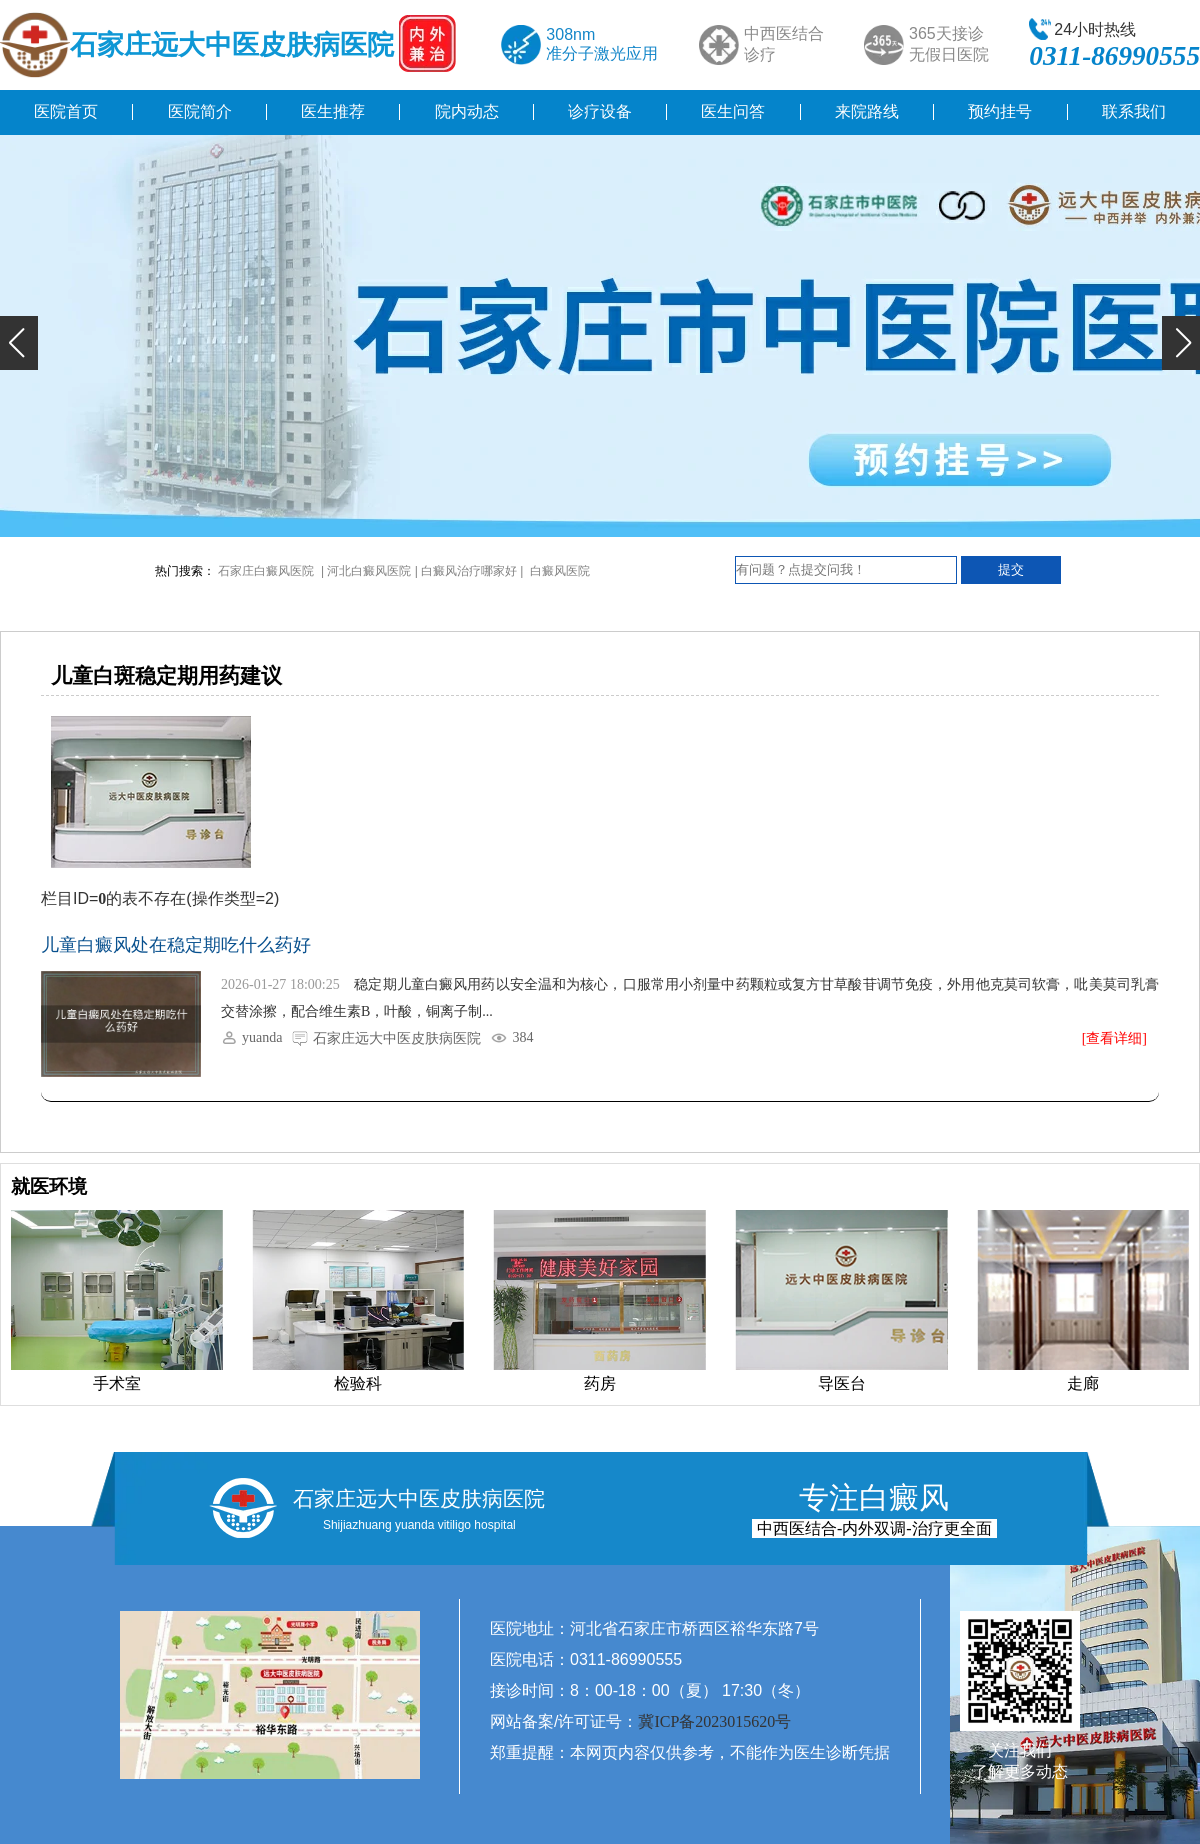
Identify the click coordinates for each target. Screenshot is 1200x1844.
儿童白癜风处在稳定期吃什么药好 (176, 945)
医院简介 (200, 111)
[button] (19, 343)
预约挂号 (1000, 111)
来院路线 (867, 111)
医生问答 (733, 111)
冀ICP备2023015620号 (714, 1721)
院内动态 (467, 111)
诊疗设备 (600, 111)
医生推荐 (333, 111)
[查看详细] (1114, 1038)
